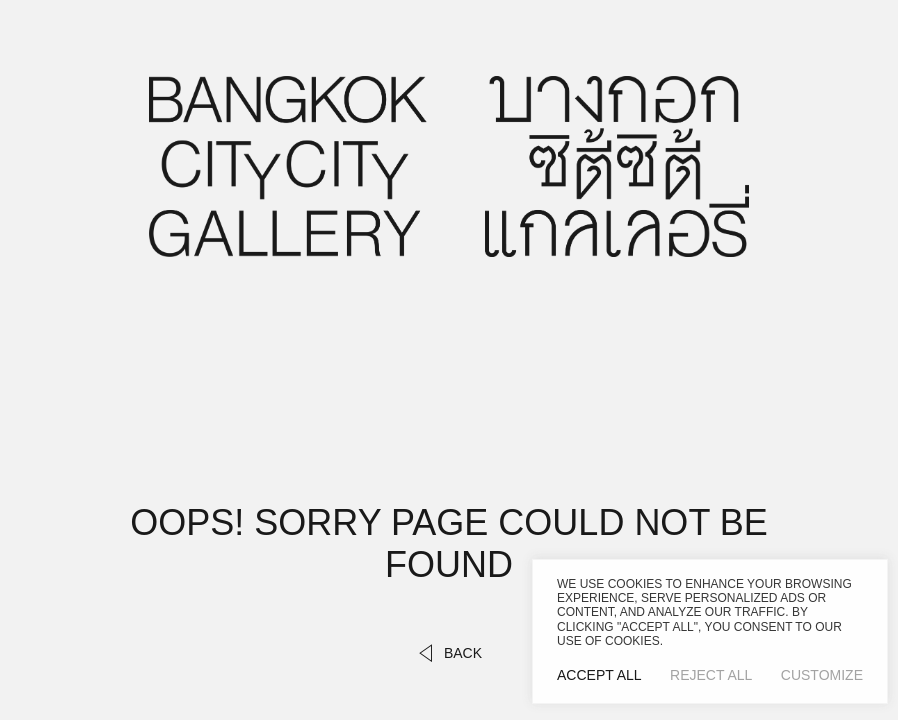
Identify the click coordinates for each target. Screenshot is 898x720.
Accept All (599, 675)
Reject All (711, 675)
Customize (822, 675)
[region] (710, 631)
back (449, 653)
